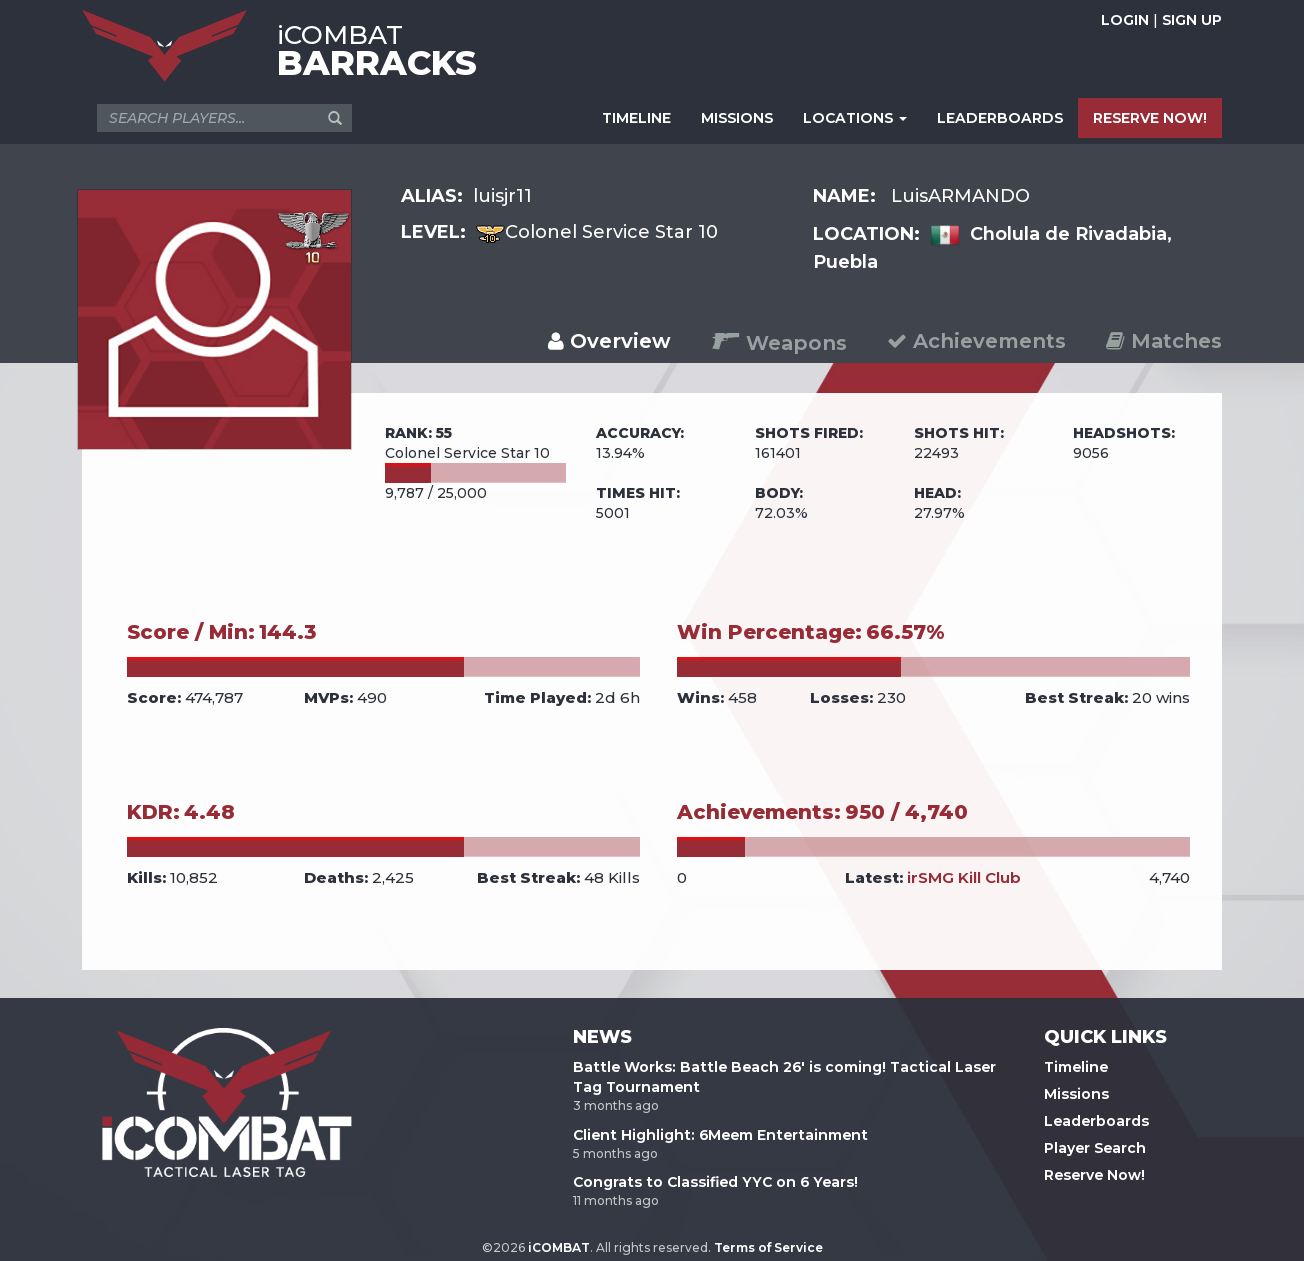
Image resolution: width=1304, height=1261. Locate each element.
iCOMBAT (559, 1247)
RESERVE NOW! (1150, 118)
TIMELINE (636, 118)
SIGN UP (1192, 20)
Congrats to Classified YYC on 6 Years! (715, 1182)
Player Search (1095, 1148)
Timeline (1076, 1067)
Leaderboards (1096, 1121)
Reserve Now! (1094, 1175)
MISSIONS (737, 118)
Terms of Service (768, 1247)
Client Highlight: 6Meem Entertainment (720, 1135)
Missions (1076, 1094)
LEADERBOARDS (1000, 118)
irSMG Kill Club (964, 877)
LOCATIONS (855, 118)
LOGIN (1125, 20)
